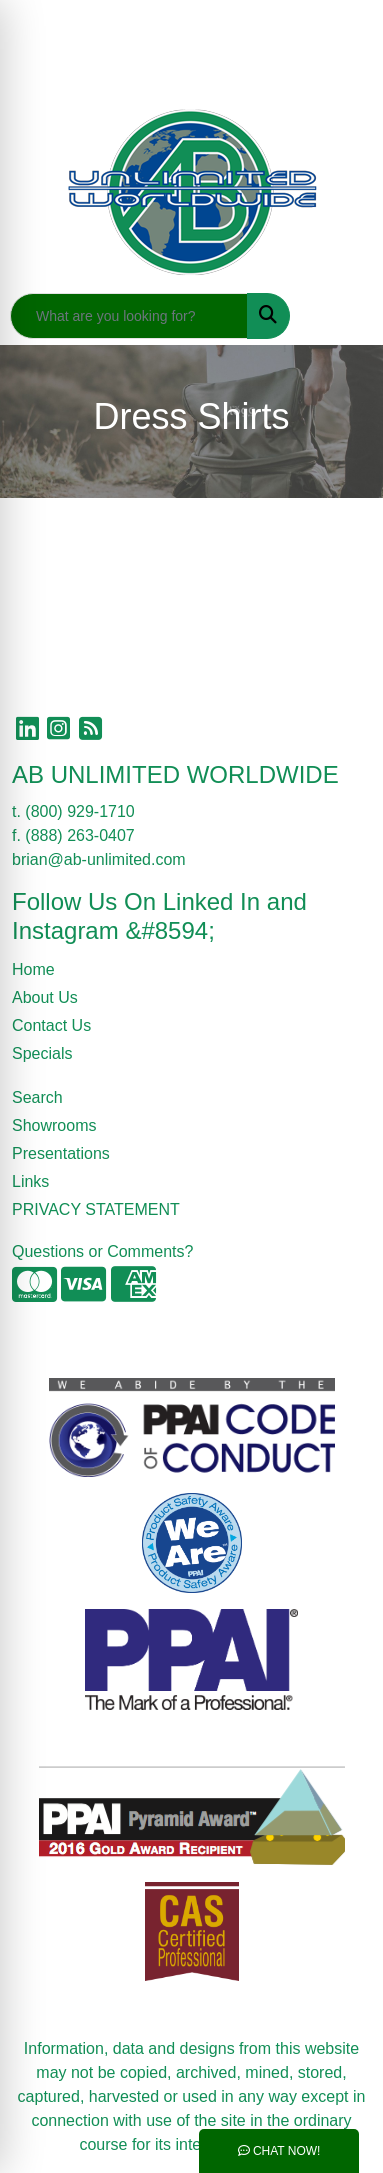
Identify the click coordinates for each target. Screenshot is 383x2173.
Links (30, 1181)
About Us (45, 997)
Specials (42, 1053)
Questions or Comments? (102, 1251)
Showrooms (54, 1125)
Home (33, 969)
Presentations (61, 1153)
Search (37, 1097)
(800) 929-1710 (79, 811)
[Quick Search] (129, 316)
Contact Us (51, 1025)
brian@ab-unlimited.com (99, 859)
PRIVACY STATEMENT (96, 1209)
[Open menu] (343, 316)
